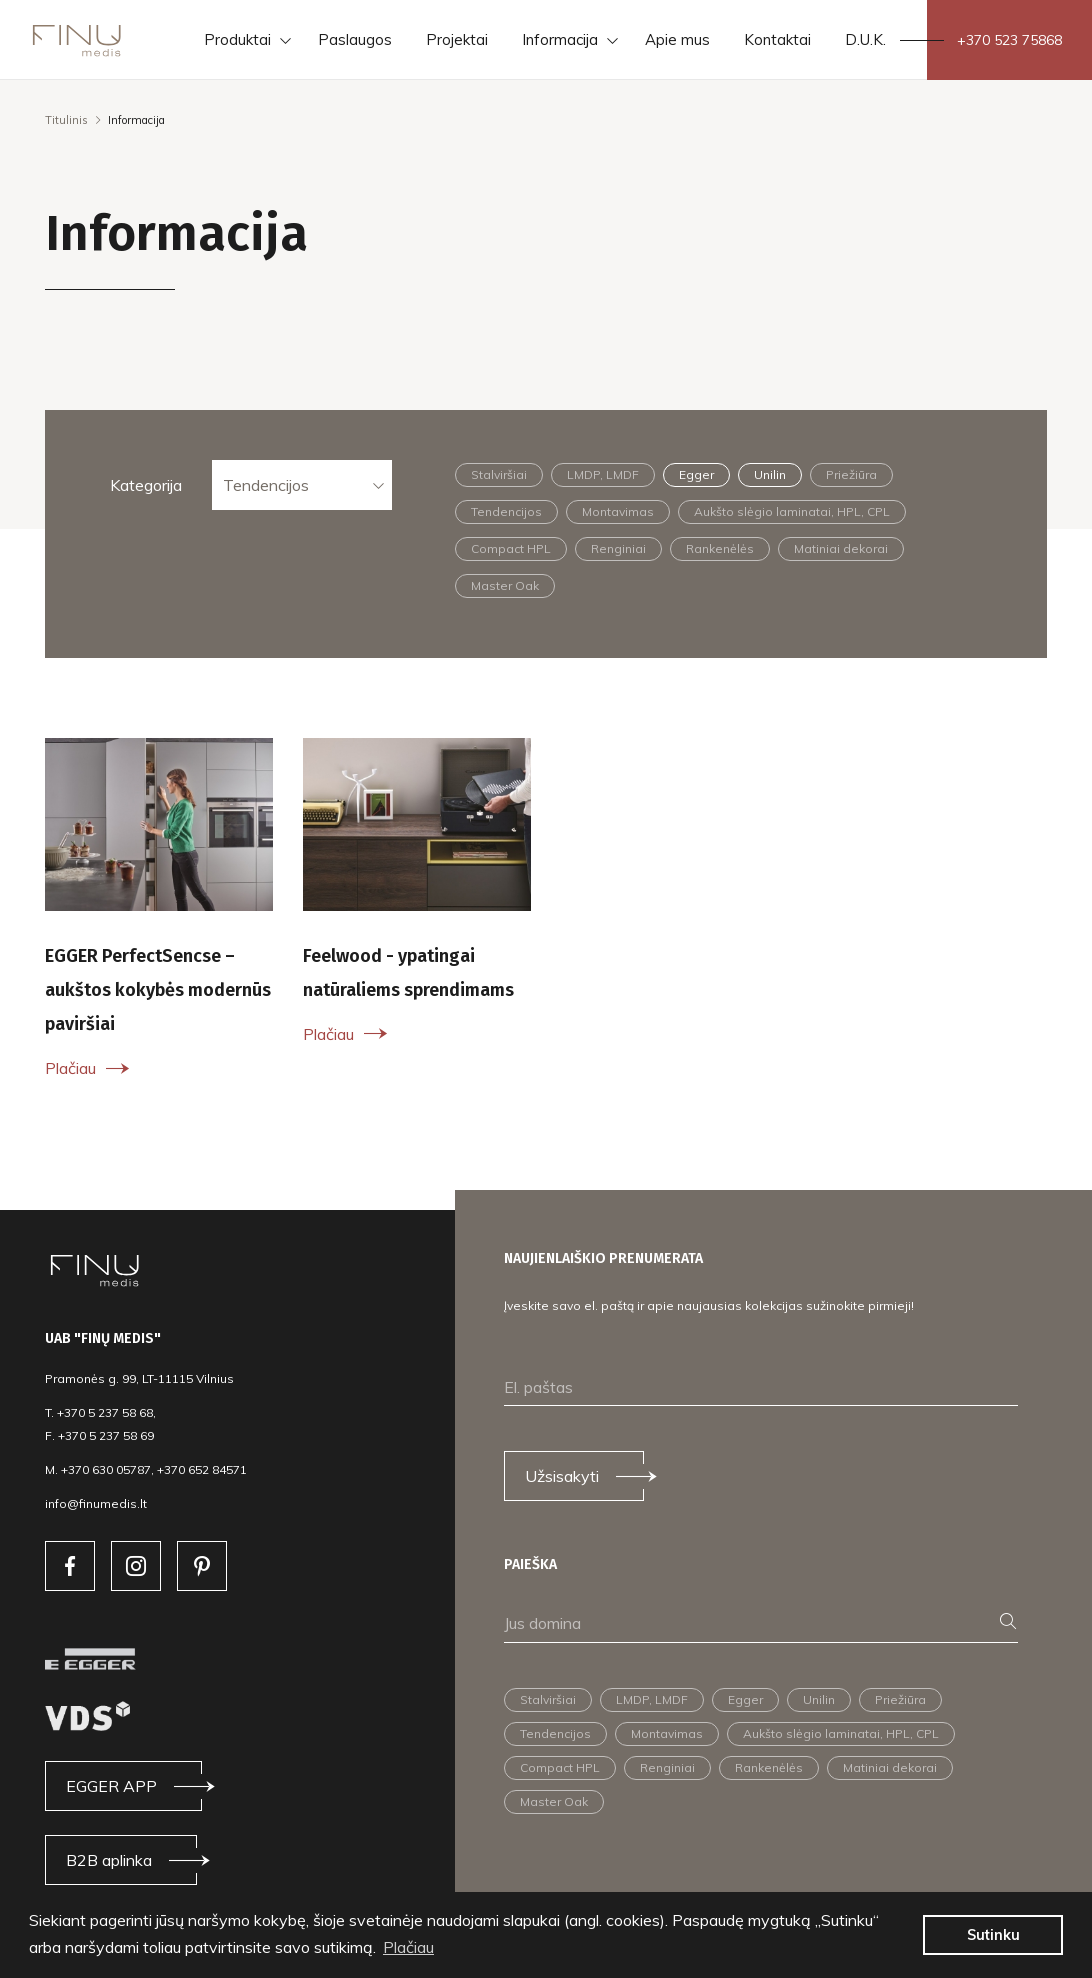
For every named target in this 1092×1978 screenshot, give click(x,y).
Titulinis (66, 120)
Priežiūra (851, 474)
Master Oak (505, 585)
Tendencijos (266, 485)
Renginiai (618, 548)
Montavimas (618, 511)
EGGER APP (111, 1786)
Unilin (770, 474)
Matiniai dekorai (841, 548)
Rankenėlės (720, 548)
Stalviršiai (499, 474)
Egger (696, 474)
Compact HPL (511, 548)
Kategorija (146, 485)
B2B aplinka (109, 1860)
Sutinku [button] (993, 1935)
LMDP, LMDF (603, 474)
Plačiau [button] (408, 1947)
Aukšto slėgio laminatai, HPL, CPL (792, 511)
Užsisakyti (562, 1476)
